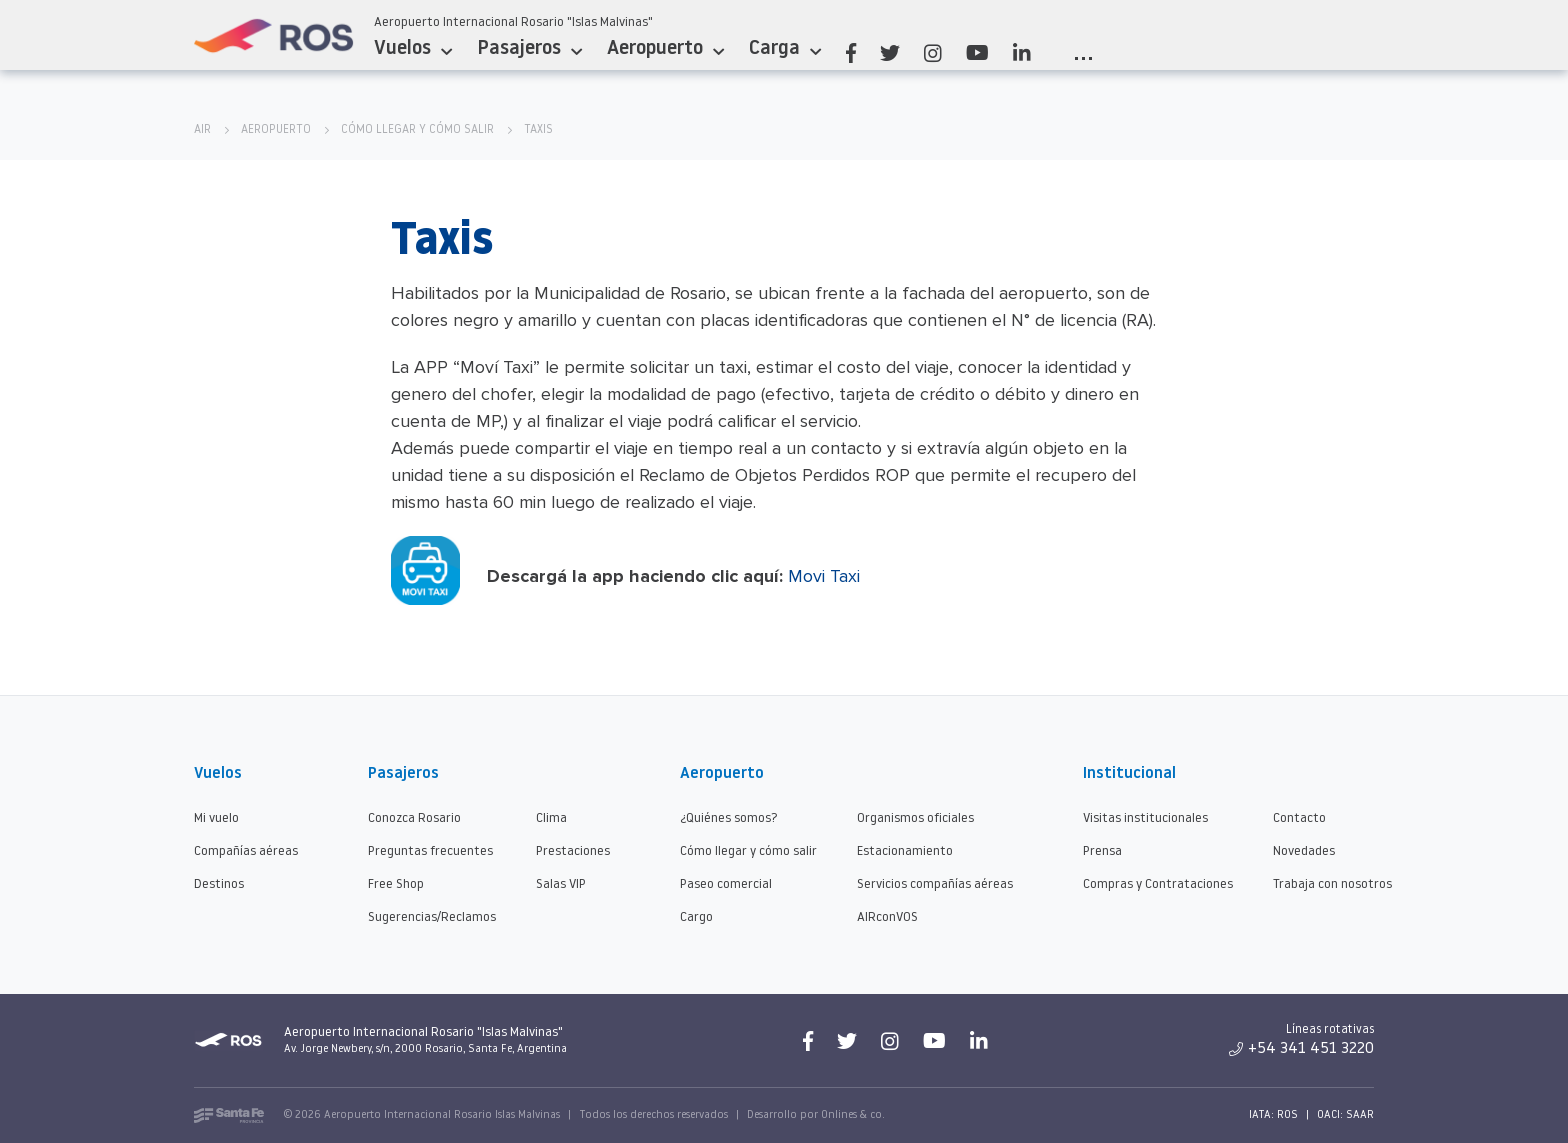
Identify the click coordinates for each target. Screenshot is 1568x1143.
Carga (785, 49)
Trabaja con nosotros (1332, 884)
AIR (202, 130)
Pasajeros (529, 49)
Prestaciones (573, 851)
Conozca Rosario (414, 818)
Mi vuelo (216, 818)
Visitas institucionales (1145, 818)
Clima (551, 818)
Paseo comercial (726, 884)
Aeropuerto (665, 49)
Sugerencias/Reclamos (432, 917)
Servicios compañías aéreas (935, 884)
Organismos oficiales (915, 818)
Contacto (1299, 818)
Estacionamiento (905, 851)
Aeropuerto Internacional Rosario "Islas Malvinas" (513, 22)
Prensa (1102, 851)
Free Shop (396, 884)
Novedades (1304, 851)
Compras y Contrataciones (1158, 884)
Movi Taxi (824, 576)
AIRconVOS (887, 917)
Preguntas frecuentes (430, 851)
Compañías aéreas (246, 851)
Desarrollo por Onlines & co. (816, 1115)
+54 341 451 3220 (1301, 1049)
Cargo (696, 917)
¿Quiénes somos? (729, 818)
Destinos (219, 884)
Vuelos (413, 49)
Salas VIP (561, 884)
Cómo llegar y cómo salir (417, 130)
